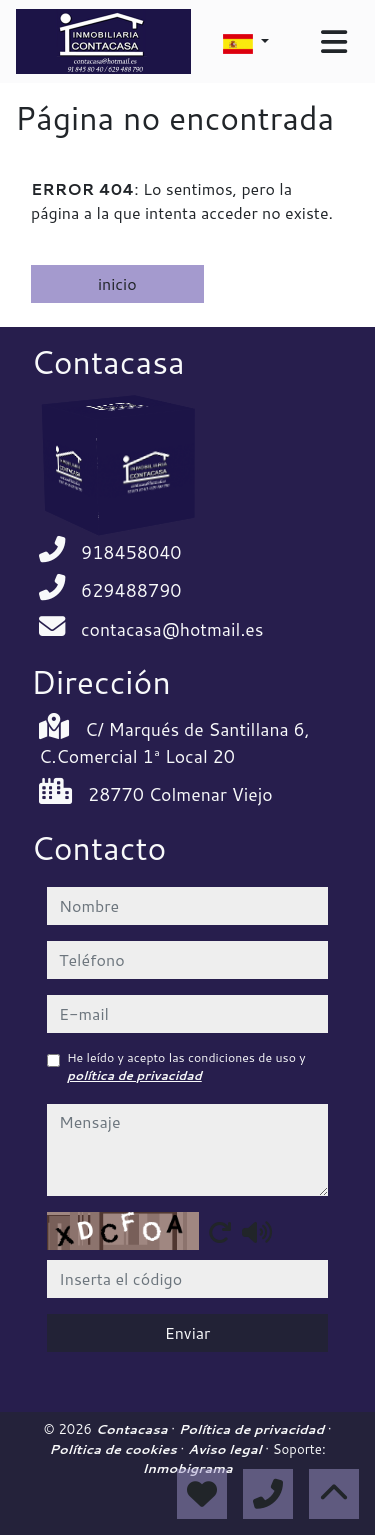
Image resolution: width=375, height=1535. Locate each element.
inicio (117, 283)
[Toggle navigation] (334, 42)
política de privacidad (134, 1075)
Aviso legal (226, 1449)
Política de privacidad (253, 1429)
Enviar (188, 1332)
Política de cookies (114, 1449)
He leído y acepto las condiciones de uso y (186, 1066)
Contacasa (134, 1429)
